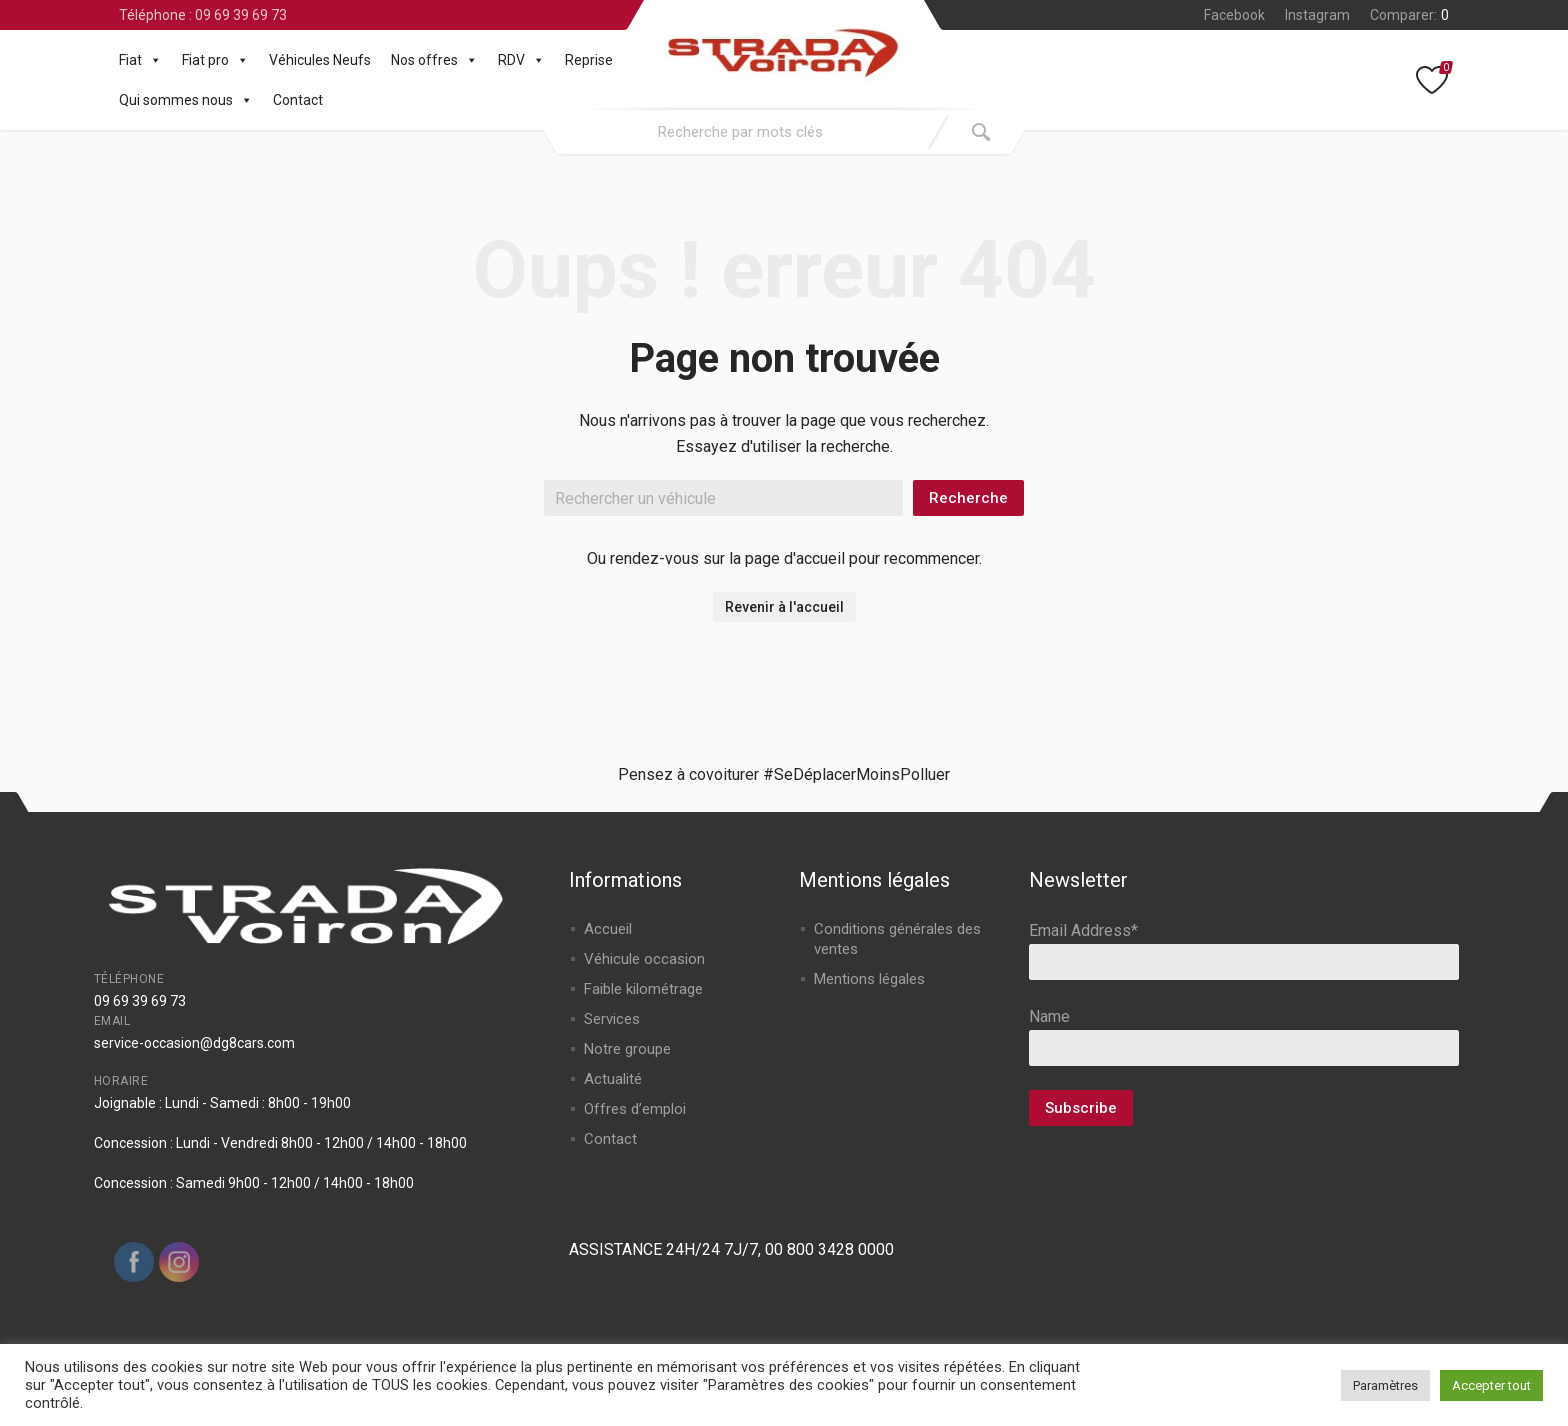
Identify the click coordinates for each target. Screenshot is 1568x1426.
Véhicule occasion (644, 959)
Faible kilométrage (643, 989)
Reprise (589, 60)
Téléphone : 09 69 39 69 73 (203, 15)
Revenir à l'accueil (784, 607)
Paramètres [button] (1385, 1385)
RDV (521, 60)
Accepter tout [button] (1491, 1385)
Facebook (1234, 15)
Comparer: (1409, 15)
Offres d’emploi (635, 1109)
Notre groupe (627, 1049)
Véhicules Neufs (320, 60)
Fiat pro (215, 60)
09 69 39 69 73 (140, 1001)
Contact (298, 100)
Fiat (140, 60)
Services (612, 1019)
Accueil (608, 929)
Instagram (1317, 15)
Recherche (968, 498)
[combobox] (741, 132)
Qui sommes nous (186, 100)
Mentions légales (869, 979)
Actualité (613, 1079)
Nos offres (434, 60)
